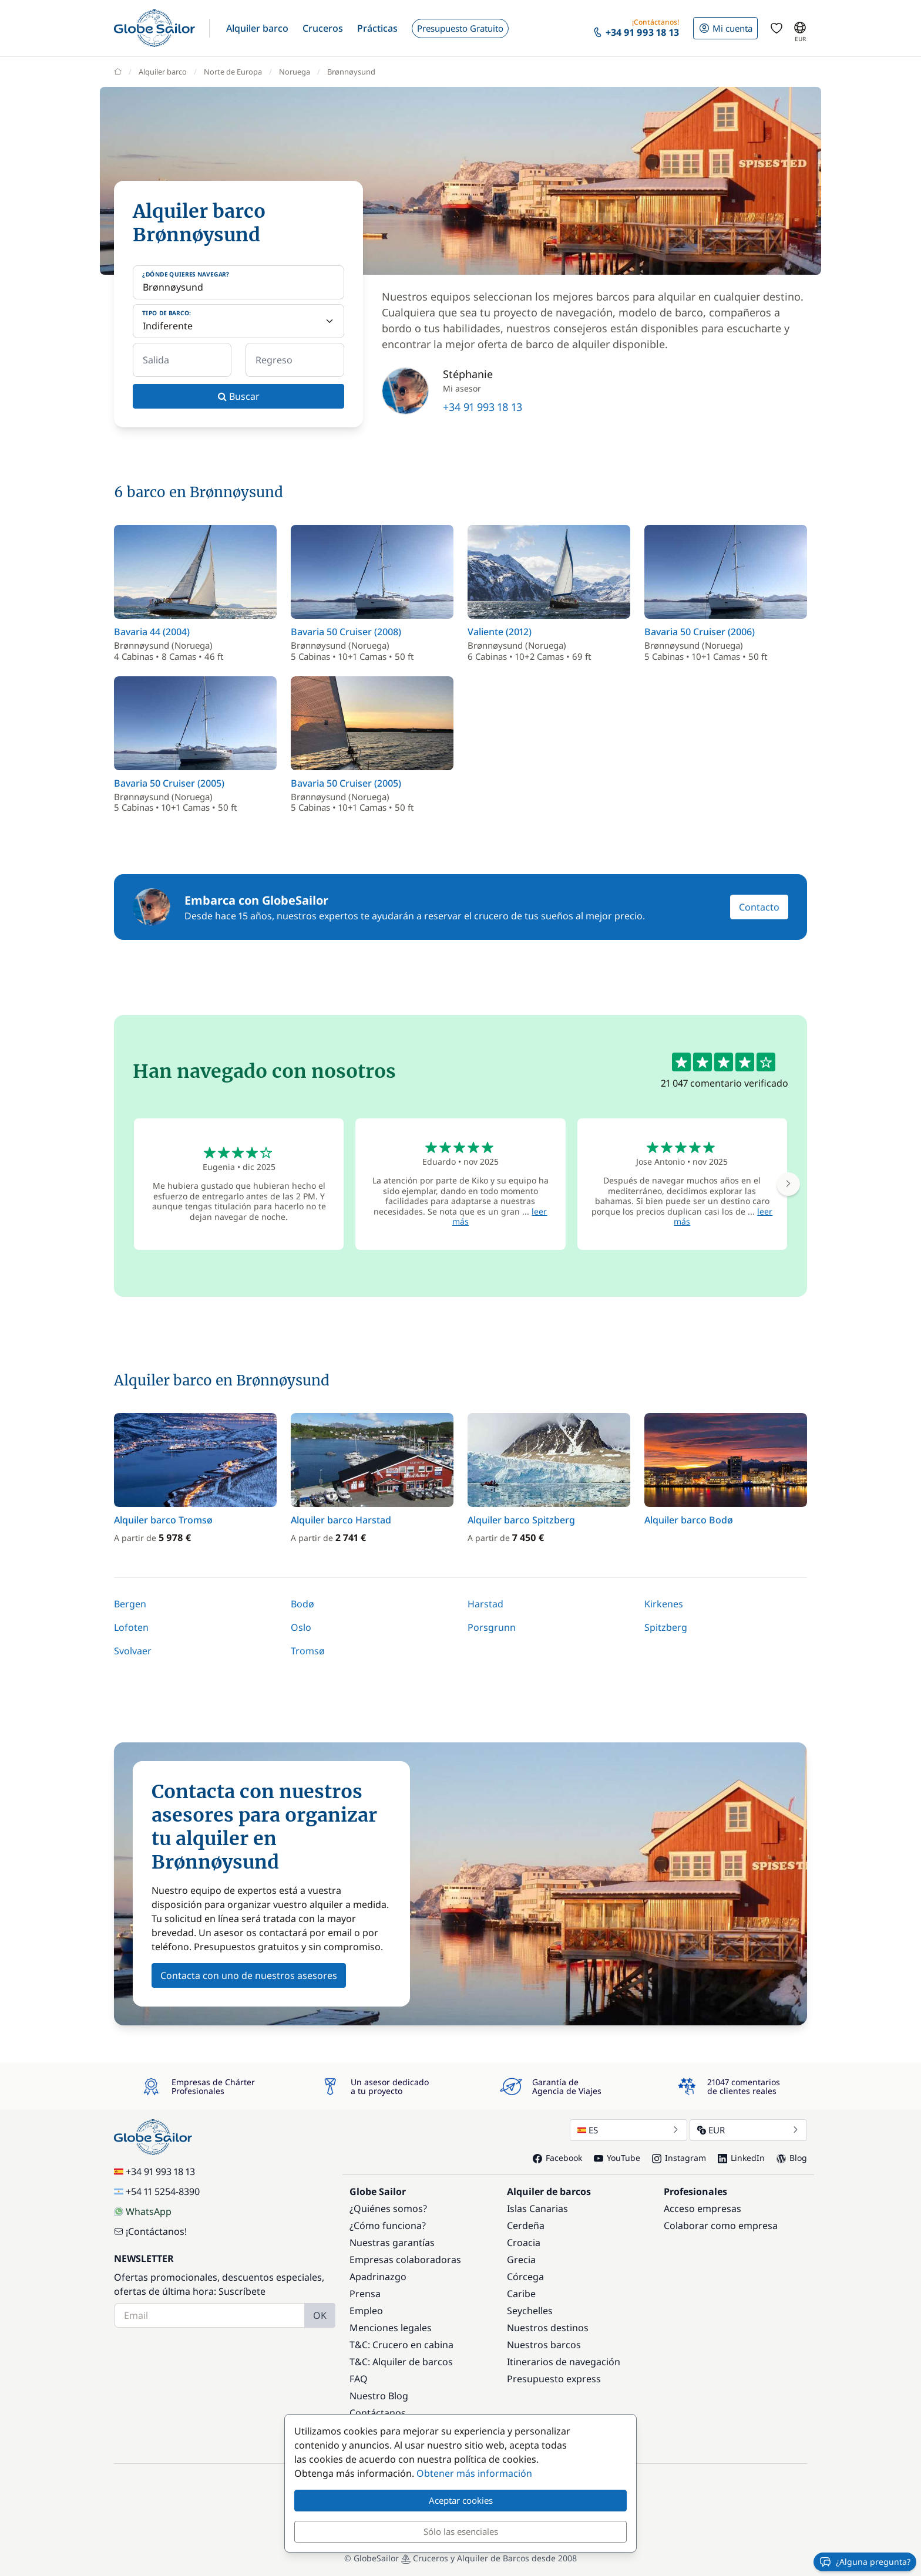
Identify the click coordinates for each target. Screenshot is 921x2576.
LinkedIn (741, 2157)
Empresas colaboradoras (405, 2259)
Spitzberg (665, 1627)
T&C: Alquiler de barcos (401, 2361)
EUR (748, 2130)
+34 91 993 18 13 (482, 407)
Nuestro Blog (378, 2395)
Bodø (302, 1603)
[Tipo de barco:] (238, 321)
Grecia (521, 2259)
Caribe (521, 2293)
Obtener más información (474, 2473)
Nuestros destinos (548, 2327)
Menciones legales (390, 2327)
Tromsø (308, 1650)
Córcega (525, 2276)
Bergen (130, 1603)
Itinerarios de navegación (563, 2361)
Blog (792, 2157)
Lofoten (131, 1627)
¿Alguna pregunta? (864, 2562)
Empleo (366, 2310)
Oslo (301, 1627)
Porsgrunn (492, 1627)
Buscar (239, 396)
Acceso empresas (702, 2208)
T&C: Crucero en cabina (401, 2344)
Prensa (365, 2293)
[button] (257, 28)
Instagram (679, 2157)
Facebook (557, 2157)
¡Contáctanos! (150, 2231)
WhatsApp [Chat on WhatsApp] (143, 2211)
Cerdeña (525, 2225)
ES (628, 2130)
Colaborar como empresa (721, 2225)
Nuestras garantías (392, 2242)
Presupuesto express (554, 2378)
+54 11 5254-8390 (157, 2191)
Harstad (485, 1603)
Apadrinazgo (377, 2276)
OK (320, 2315)
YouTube (617, 2157)
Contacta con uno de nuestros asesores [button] (248, 1975)
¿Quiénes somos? (388, 2208)
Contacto (759, 907)
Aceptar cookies (461, 2500)
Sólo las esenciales (460, 2531)
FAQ (358, 2378)
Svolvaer (133, 1650)
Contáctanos (377, 2412)
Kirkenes (663, 1603)
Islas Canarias (537, 2208)
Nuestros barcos (544, 2344)
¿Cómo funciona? (387, 2225)
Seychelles (530, 2310)
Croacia (523, 2242)
